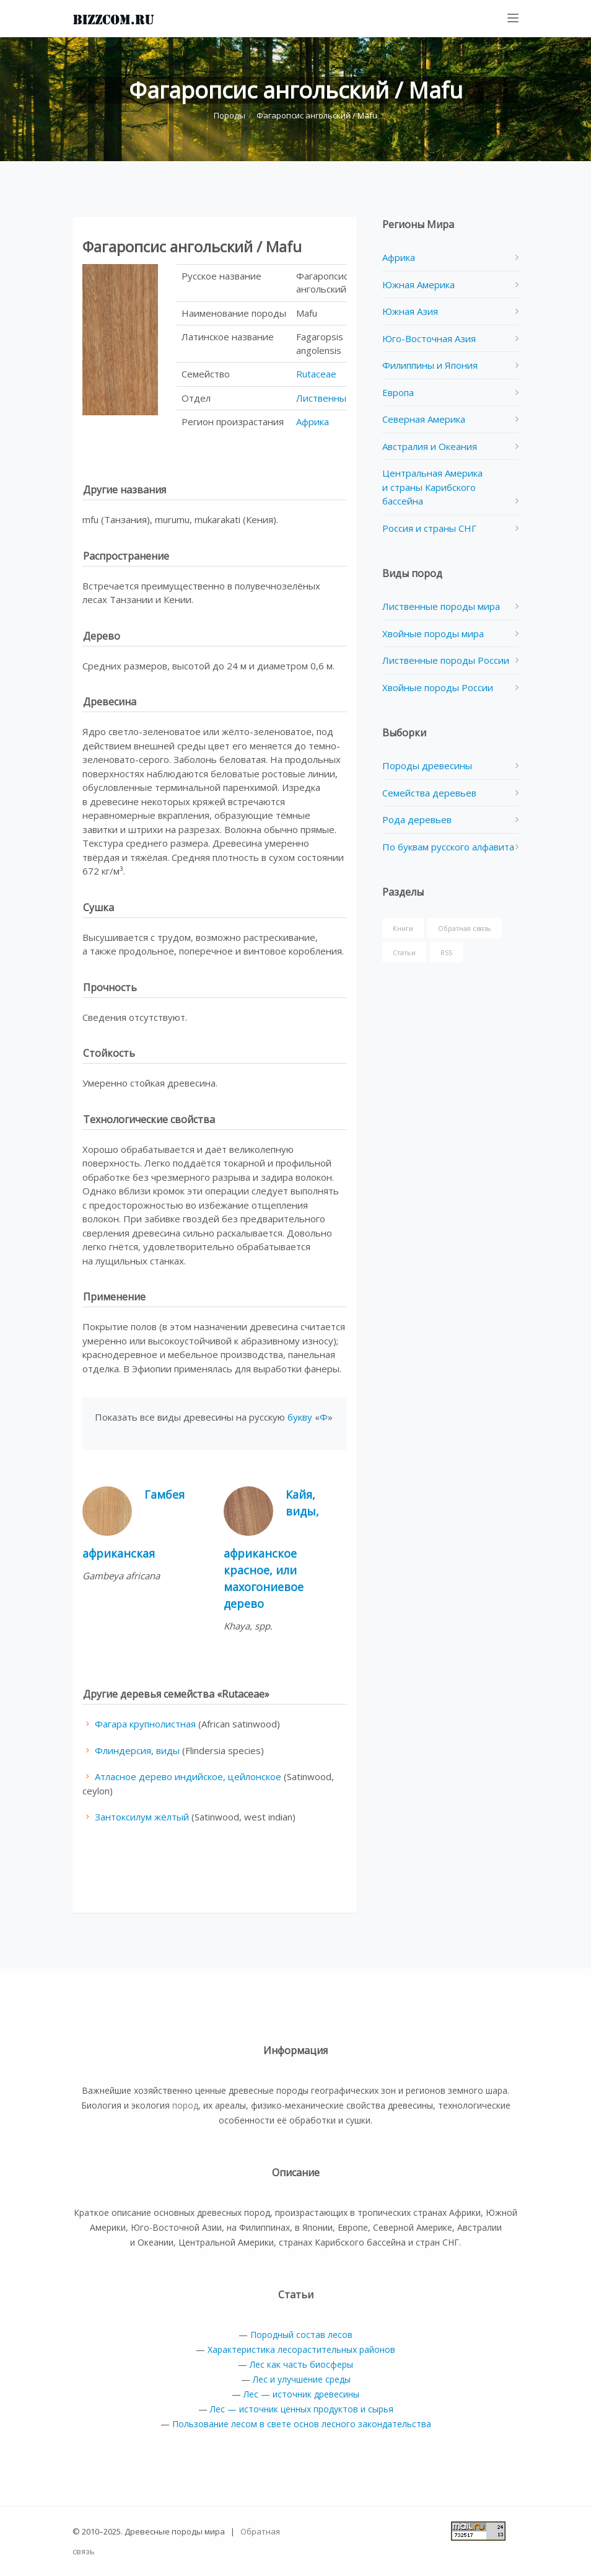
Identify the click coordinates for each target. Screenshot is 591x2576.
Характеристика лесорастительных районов (301, 2349)
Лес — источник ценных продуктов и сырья (301, 2409)
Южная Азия (410, 311)
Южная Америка (418, 284)
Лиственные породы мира (441, 606)
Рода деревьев (417, 819)
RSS (446, 952)
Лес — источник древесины (301, 2394)
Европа (398, 392)
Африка (312, 421)
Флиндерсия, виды (137, 1750)
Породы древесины (427, 765)
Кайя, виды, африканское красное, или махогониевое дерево (271, 1549)
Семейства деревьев (429, 793)
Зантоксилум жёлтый (142, 1817)
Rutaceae (316, 374)
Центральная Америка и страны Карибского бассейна (432, 487)
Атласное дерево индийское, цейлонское (188, 1776)
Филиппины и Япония (430, 365)
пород (185, 2105)
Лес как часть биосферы (301, 2364)
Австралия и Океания (429, 446)
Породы (229, 115)
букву (299, 1417)
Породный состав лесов (301, 2334)
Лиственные (324, 398)
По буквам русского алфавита (448, 846)
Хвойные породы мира (433, 633)
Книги (403, 928)
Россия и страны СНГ (429, 528)
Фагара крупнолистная (145, 1724)
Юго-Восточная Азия (429, 338)
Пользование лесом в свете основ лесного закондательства (301, 2424)
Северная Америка (423, 419)
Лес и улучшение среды (302, 2379)
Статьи (404, 952)
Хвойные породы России (437, 687)
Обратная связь (464, 928)
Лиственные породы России (445, 660)
